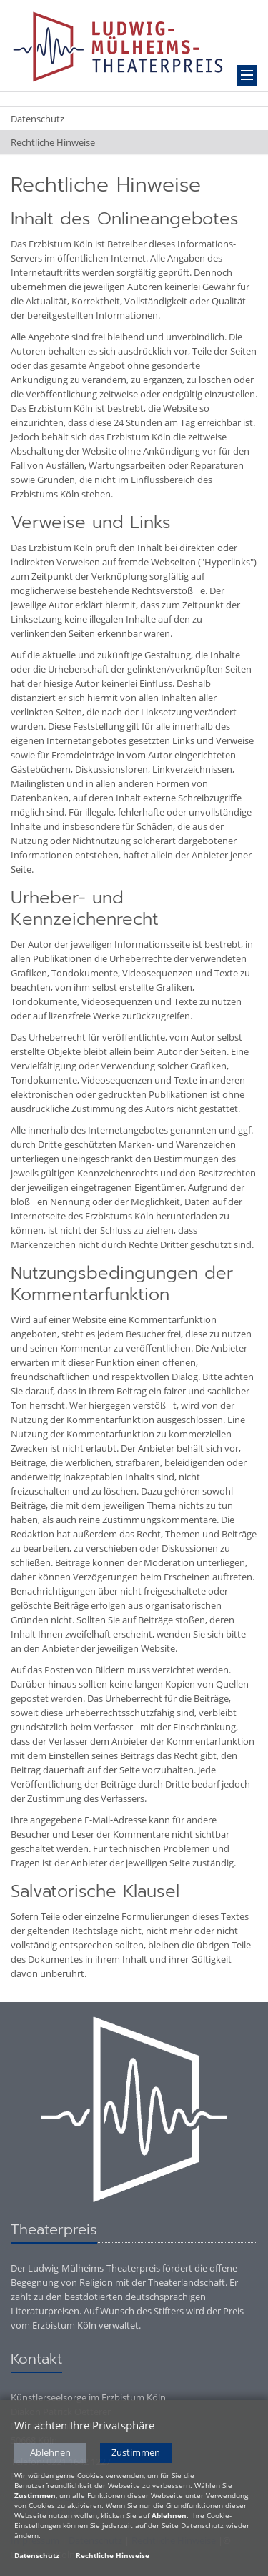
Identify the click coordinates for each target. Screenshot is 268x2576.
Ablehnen (50, 2454)
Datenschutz (37, 118)
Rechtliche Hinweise (53, 142)
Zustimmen (135, 2454)
